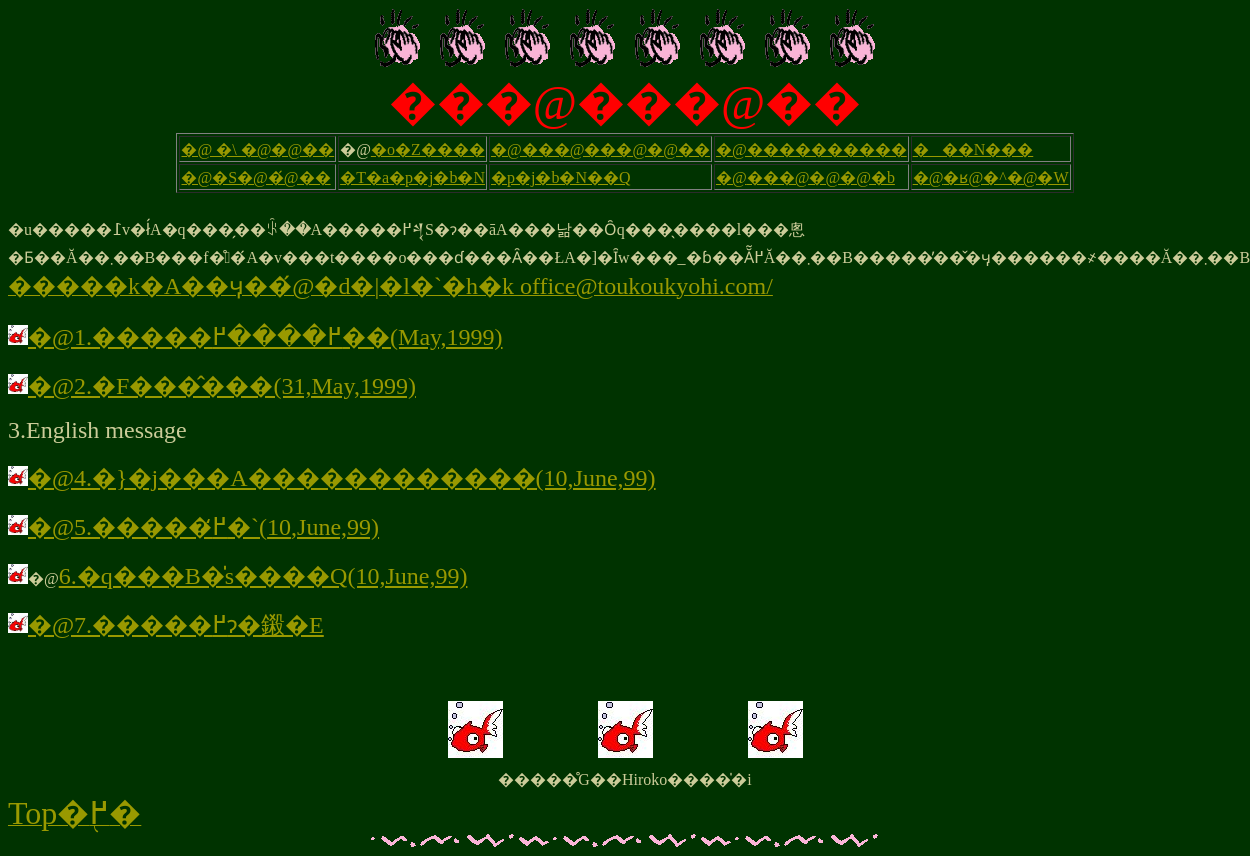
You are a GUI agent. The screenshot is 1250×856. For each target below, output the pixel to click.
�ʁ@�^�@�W (1005, 177)
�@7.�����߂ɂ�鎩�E (166, 625)
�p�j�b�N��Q (561, 177)
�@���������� (811, 149)
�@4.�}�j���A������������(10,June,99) (342, 478)
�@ (731, 177)
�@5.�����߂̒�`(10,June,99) (193, 527)
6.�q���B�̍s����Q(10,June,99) (263, 576)
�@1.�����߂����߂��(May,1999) (265, 337)
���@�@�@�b (821, 177)
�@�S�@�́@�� (255, 177)
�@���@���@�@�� (600, 149)
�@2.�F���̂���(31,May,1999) (212, 386)
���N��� (973, 149)
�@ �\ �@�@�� (257, 149)
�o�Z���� (428, 149)
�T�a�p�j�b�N (412, 177)
